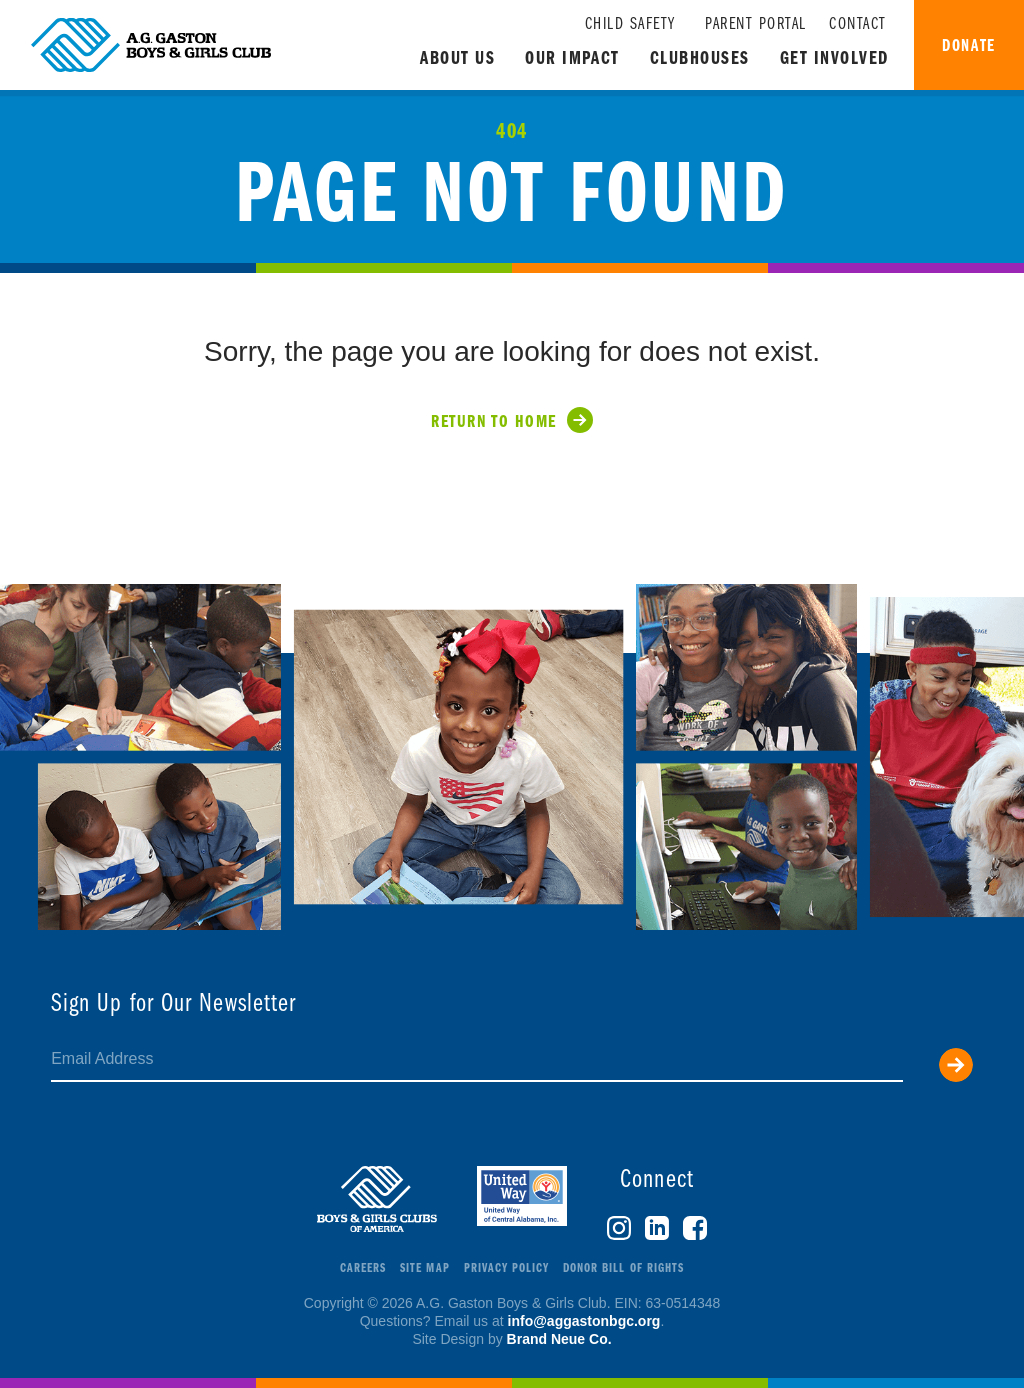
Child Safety (630, 24)
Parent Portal (756, 24)
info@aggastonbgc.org (584, 1321)
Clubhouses (700, 59)
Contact (858, 24)
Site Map (424, 1268)
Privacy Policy (507, 1268)
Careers (363, 1268)
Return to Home (493, 422)
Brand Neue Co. (559, 1339)
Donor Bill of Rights (623, 1268)
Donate (968, 46)
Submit (956, 1065)
